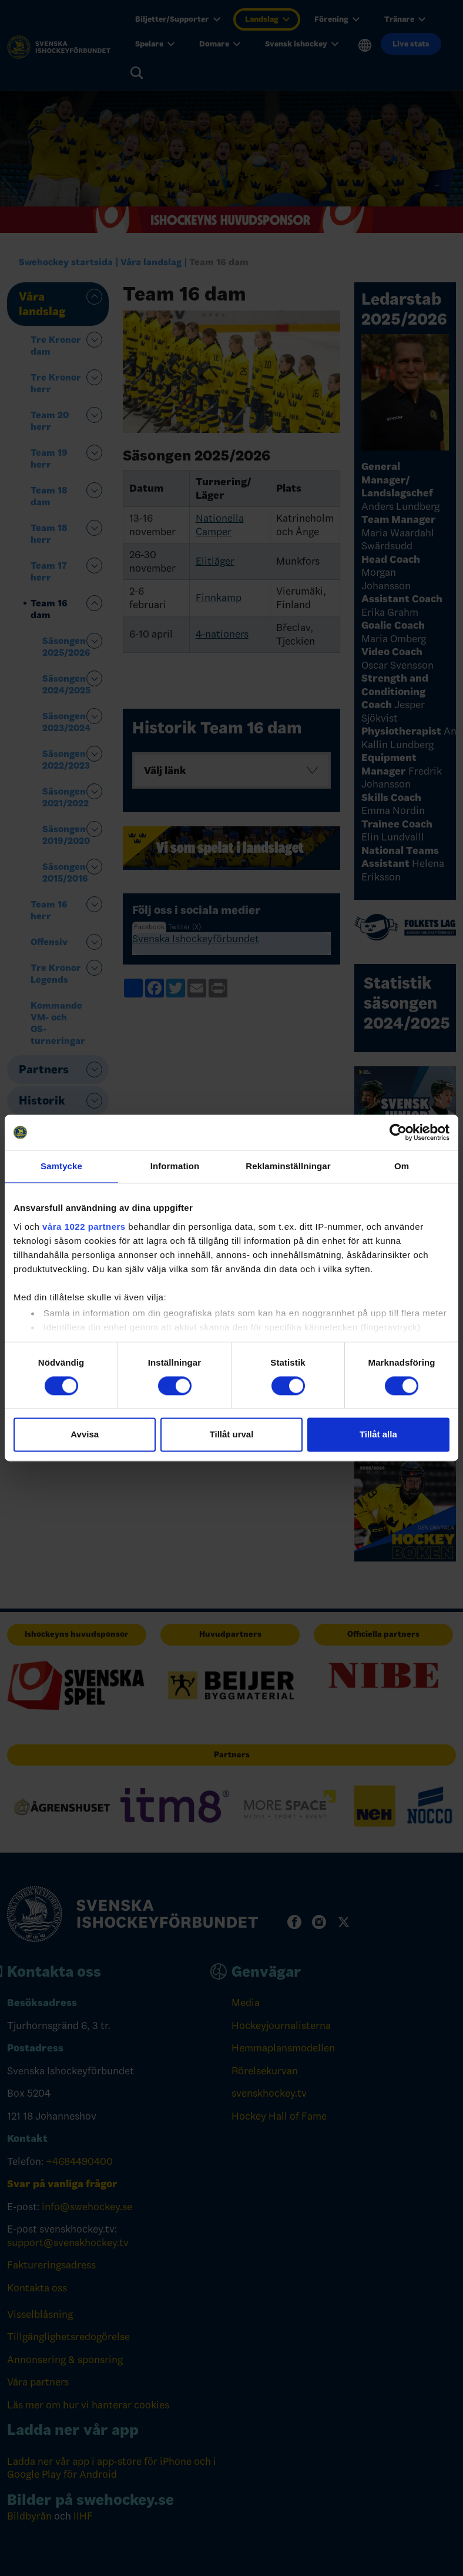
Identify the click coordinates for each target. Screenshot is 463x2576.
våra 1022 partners (84, 1227)
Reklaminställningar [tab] (288, 1166)
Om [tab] (401, 1166)
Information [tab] (175, 1166)
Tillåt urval (232, 1435)
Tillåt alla (378, 1435)
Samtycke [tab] (61, 1166)
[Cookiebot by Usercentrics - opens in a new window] (398, 1132)
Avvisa (85, 1435)
